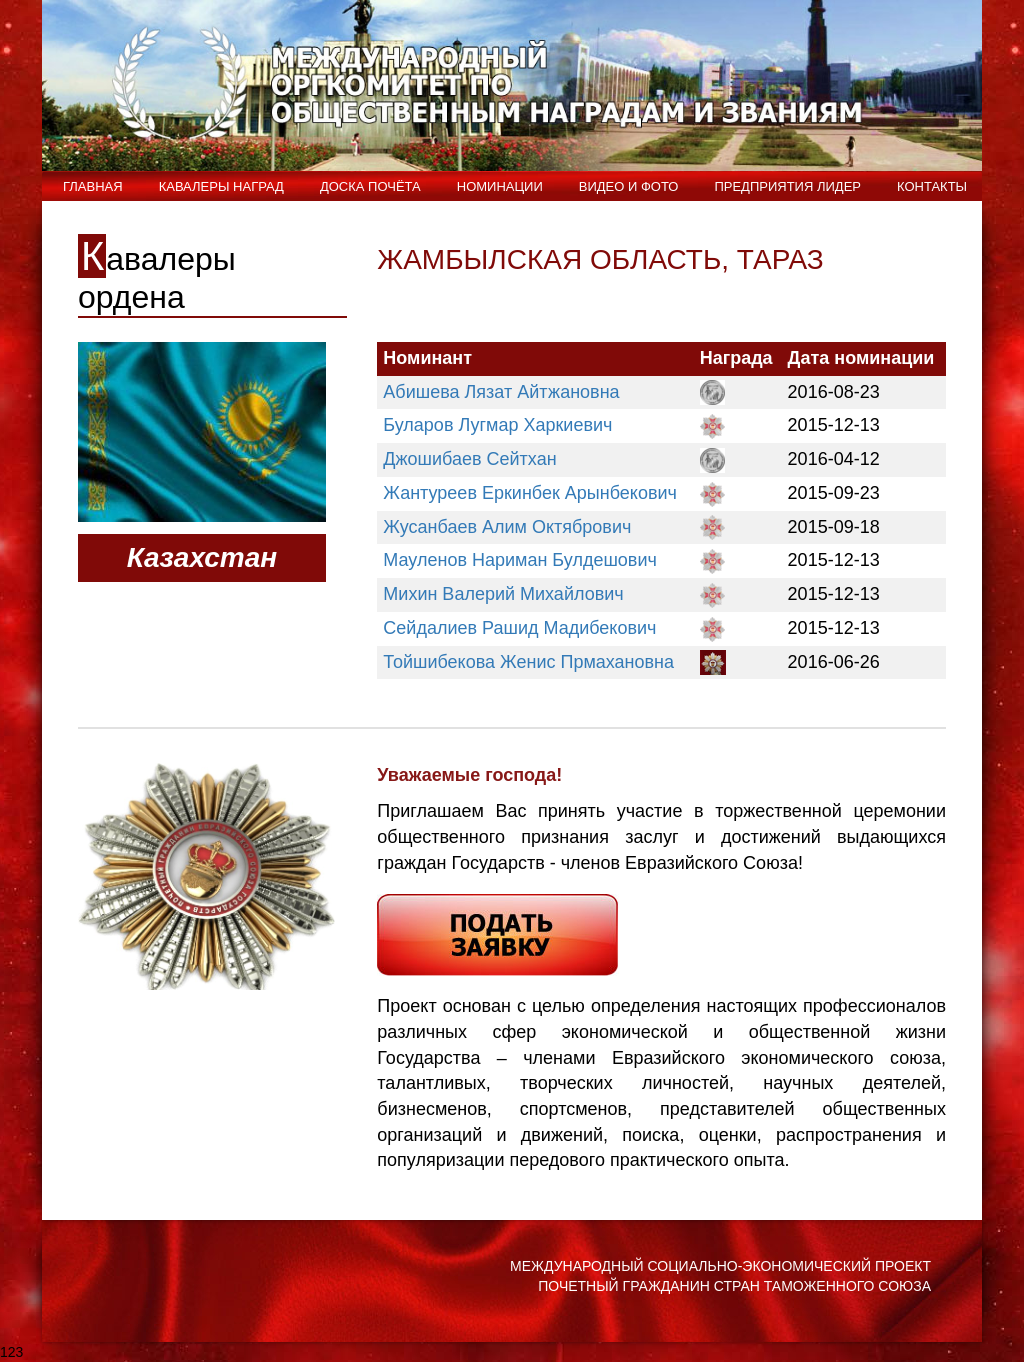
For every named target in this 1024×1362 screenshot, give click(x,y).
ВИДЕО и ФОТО (629, 186)
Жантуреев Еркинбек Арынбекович (530, 493)
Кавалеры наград (221, 186)
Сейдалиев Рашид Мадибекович (519, 628)
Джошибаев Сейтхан (469, 459)
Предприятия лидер (787, 186)
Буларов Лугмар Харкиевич (497, 425)
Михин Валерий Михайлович (503, 594)
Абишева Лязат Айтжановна (501, 392)
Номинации (500, 186)
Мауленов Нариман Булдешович (520, 560)
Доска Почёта (370, 186)
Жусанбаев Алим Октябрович (507, 527)
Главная (93, 186)
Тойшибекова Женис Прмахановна (528, 662)
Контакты (932, 186)
